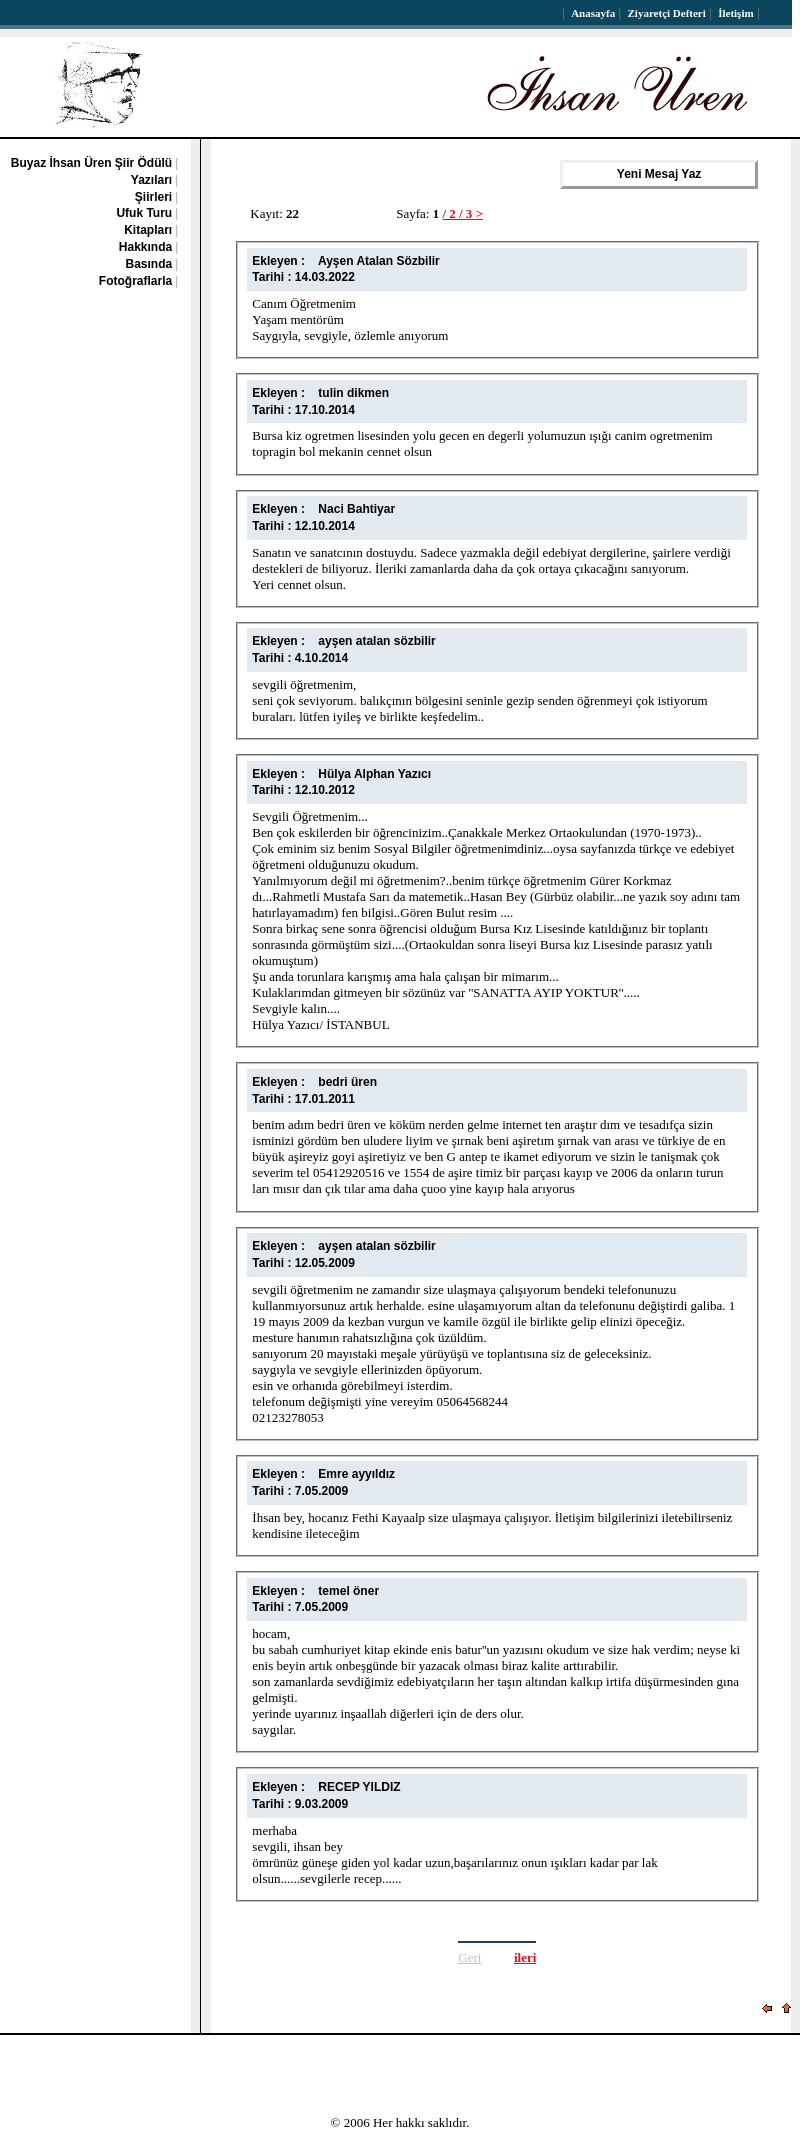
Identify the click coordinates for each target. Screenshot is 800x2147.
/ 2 (450, 213)
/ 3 (467, 213)
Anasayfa (593, 13)
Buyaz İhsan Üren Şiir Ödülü (91, 163)
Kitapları (148, 230)
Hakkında (145, 247)
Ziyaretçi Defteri (667, 13)
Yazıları (151, 180)
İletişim (735, 13)
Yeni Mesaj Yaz (659, 174)
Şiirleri (153, 197)
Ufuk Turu (144, 213)
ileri (525, 1957)
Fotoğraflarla (135, 281)
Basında (149, 264)
